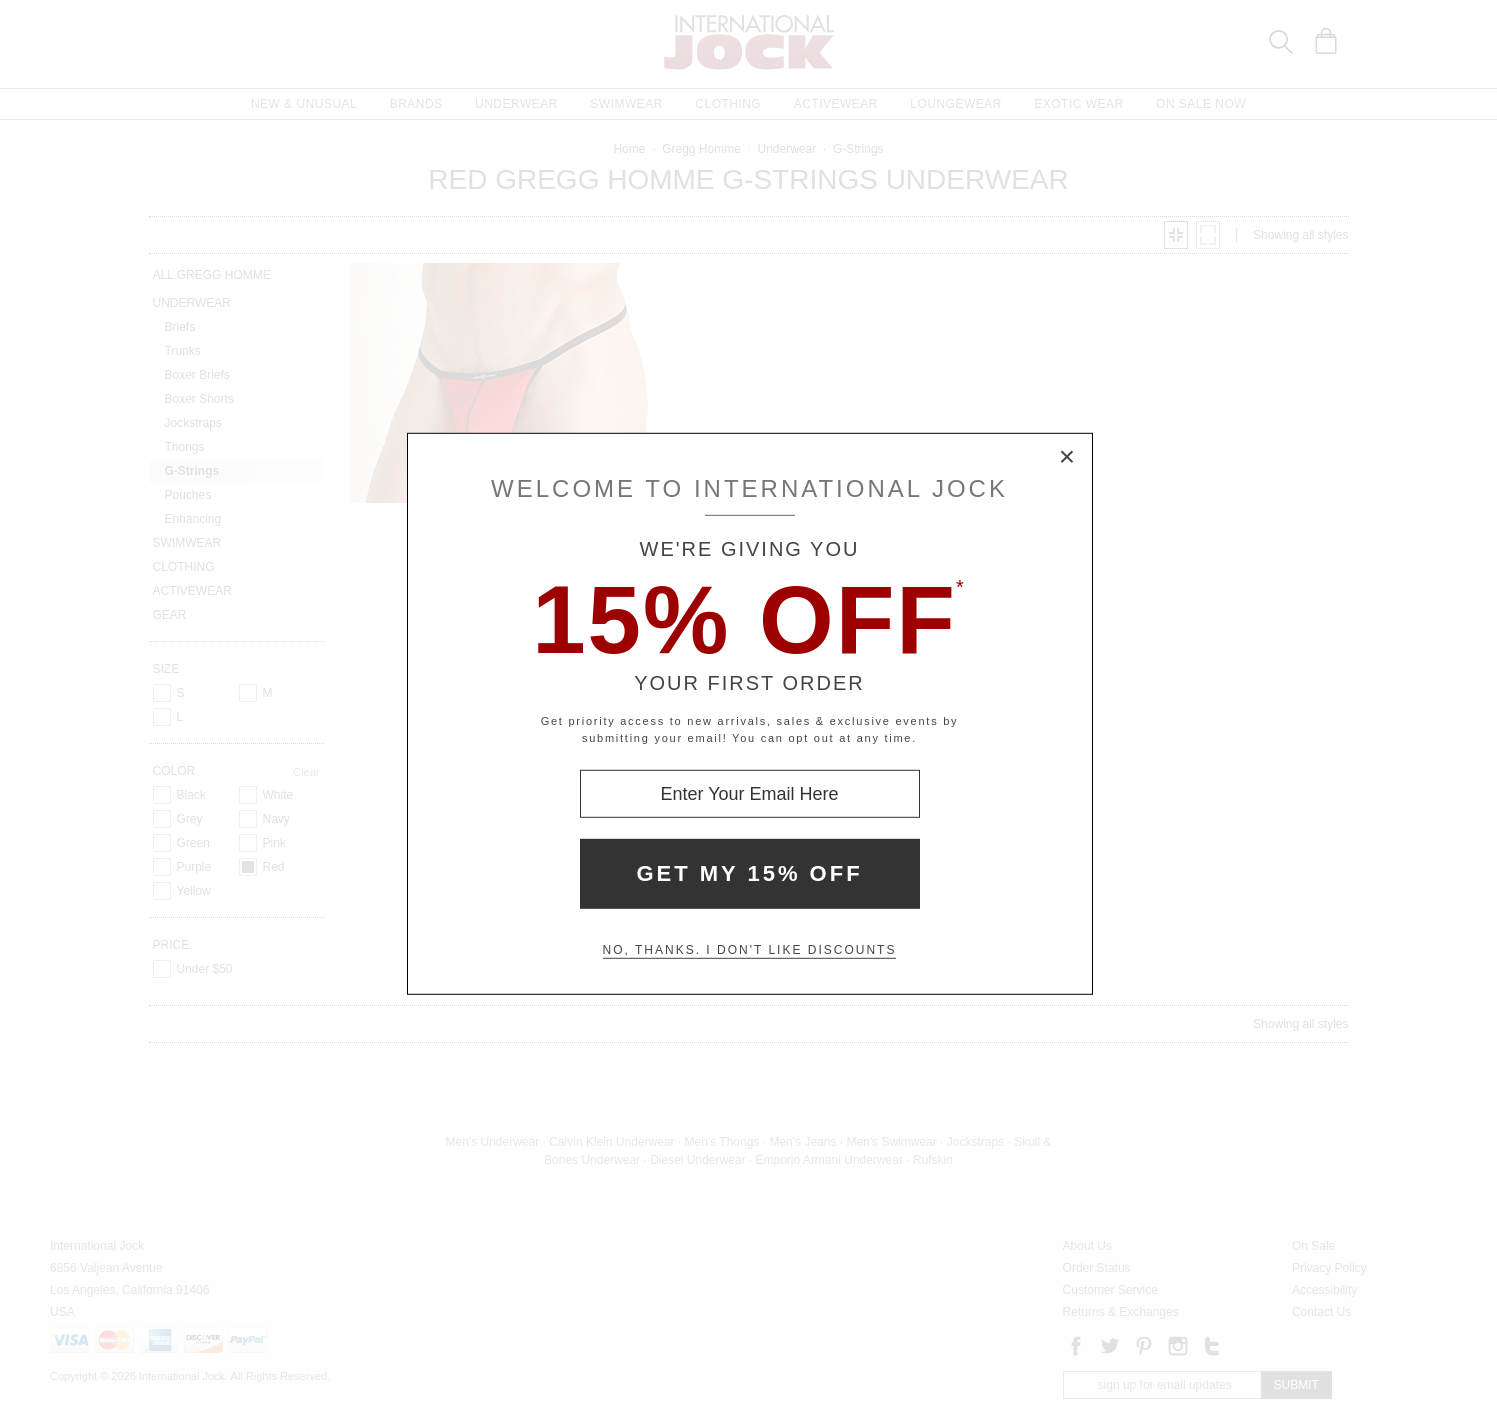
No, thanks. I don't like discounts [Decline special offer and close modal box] (750, 950)
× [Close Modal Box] (1068, 458)
